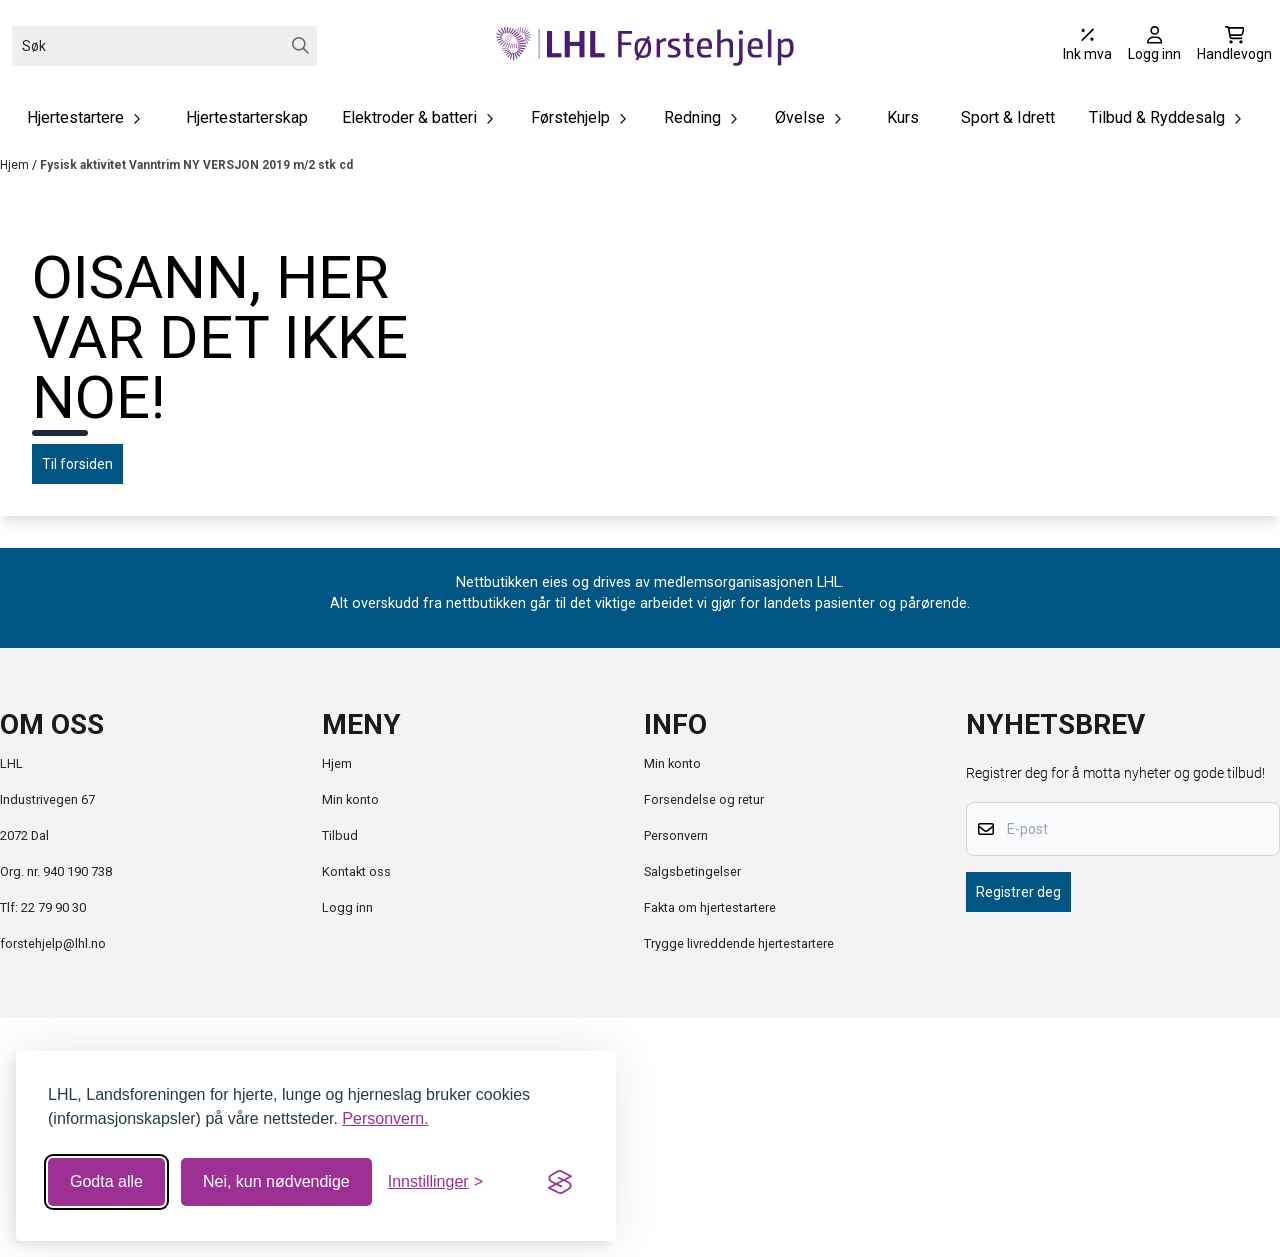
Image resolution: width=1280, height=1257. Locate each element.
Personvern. (385, 1118)
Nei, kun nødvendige (276, 1181)
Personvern (676, 1074)
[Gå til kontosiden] (1154, 46)
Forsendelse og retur (704, 1038)
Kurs (903, 117)
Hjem (16, 165)
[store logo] (646, 45)
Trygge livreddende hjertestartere (739, 1182)
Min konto (350, 1038)
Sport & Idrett (1008, 117)
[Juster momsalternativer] (1087, 46)
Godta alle (106, 1181)
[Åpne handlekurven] (1234, 46)
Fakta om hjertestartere (710, 1146)
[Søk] (164, 46)
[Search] (300, 45)
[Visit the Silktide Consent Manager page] (560, 1182)
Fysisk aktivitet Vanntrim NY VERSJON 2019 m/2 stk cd (196, 165)
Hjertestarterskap (247, 117)
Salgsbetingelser (692, 1110)
